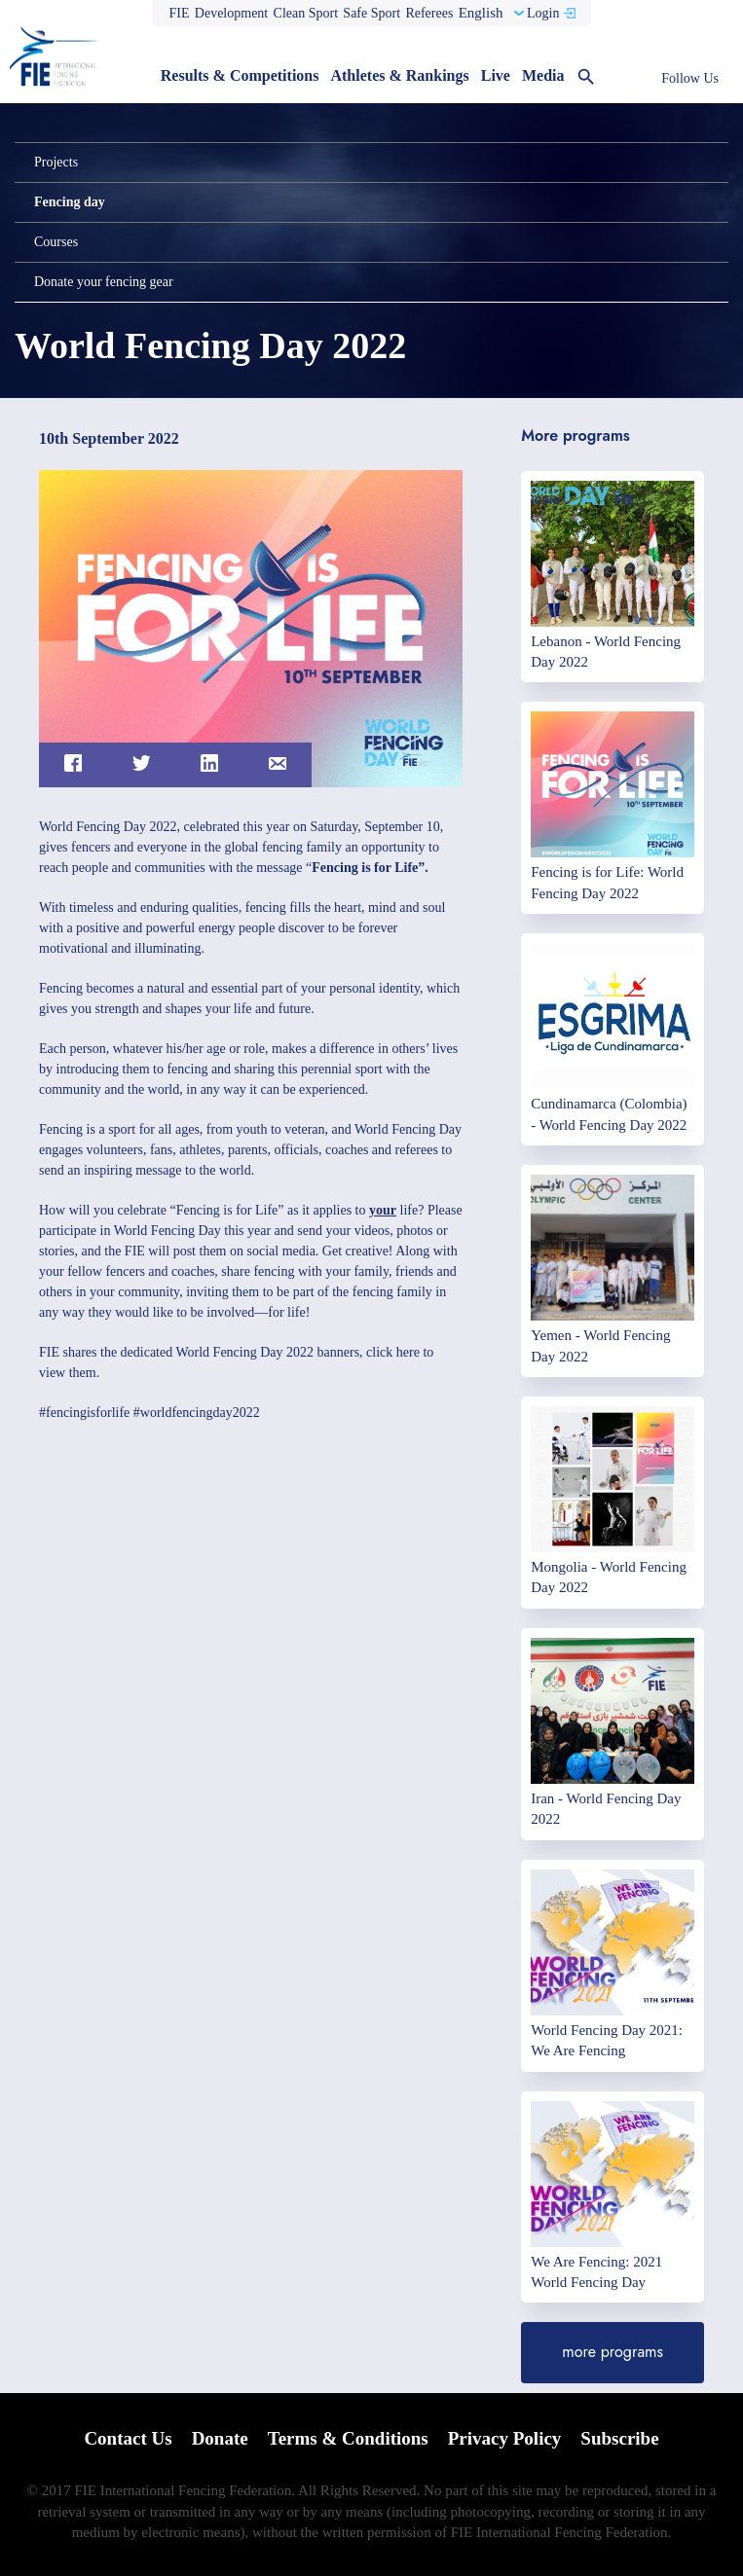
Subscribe (619, 2438)
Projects (56, 162)
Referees (429, 13)
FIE (179, 13)
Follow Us (690, 78)
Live (495, 75)
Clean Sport (306, 13)
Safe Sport (371, 13)
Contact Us (127, 2438)
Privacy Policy (505, 2438)
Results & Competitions (240, 75)
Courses (56, 242)
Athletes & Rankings (399, 75)
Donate (220, 2438)
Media (543, 75)
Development (231, 13)
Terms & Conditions (348, 2438)
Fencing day (69, 202)
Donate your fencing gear (103, 281)
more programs (612, 2351)
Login (543, 13)
